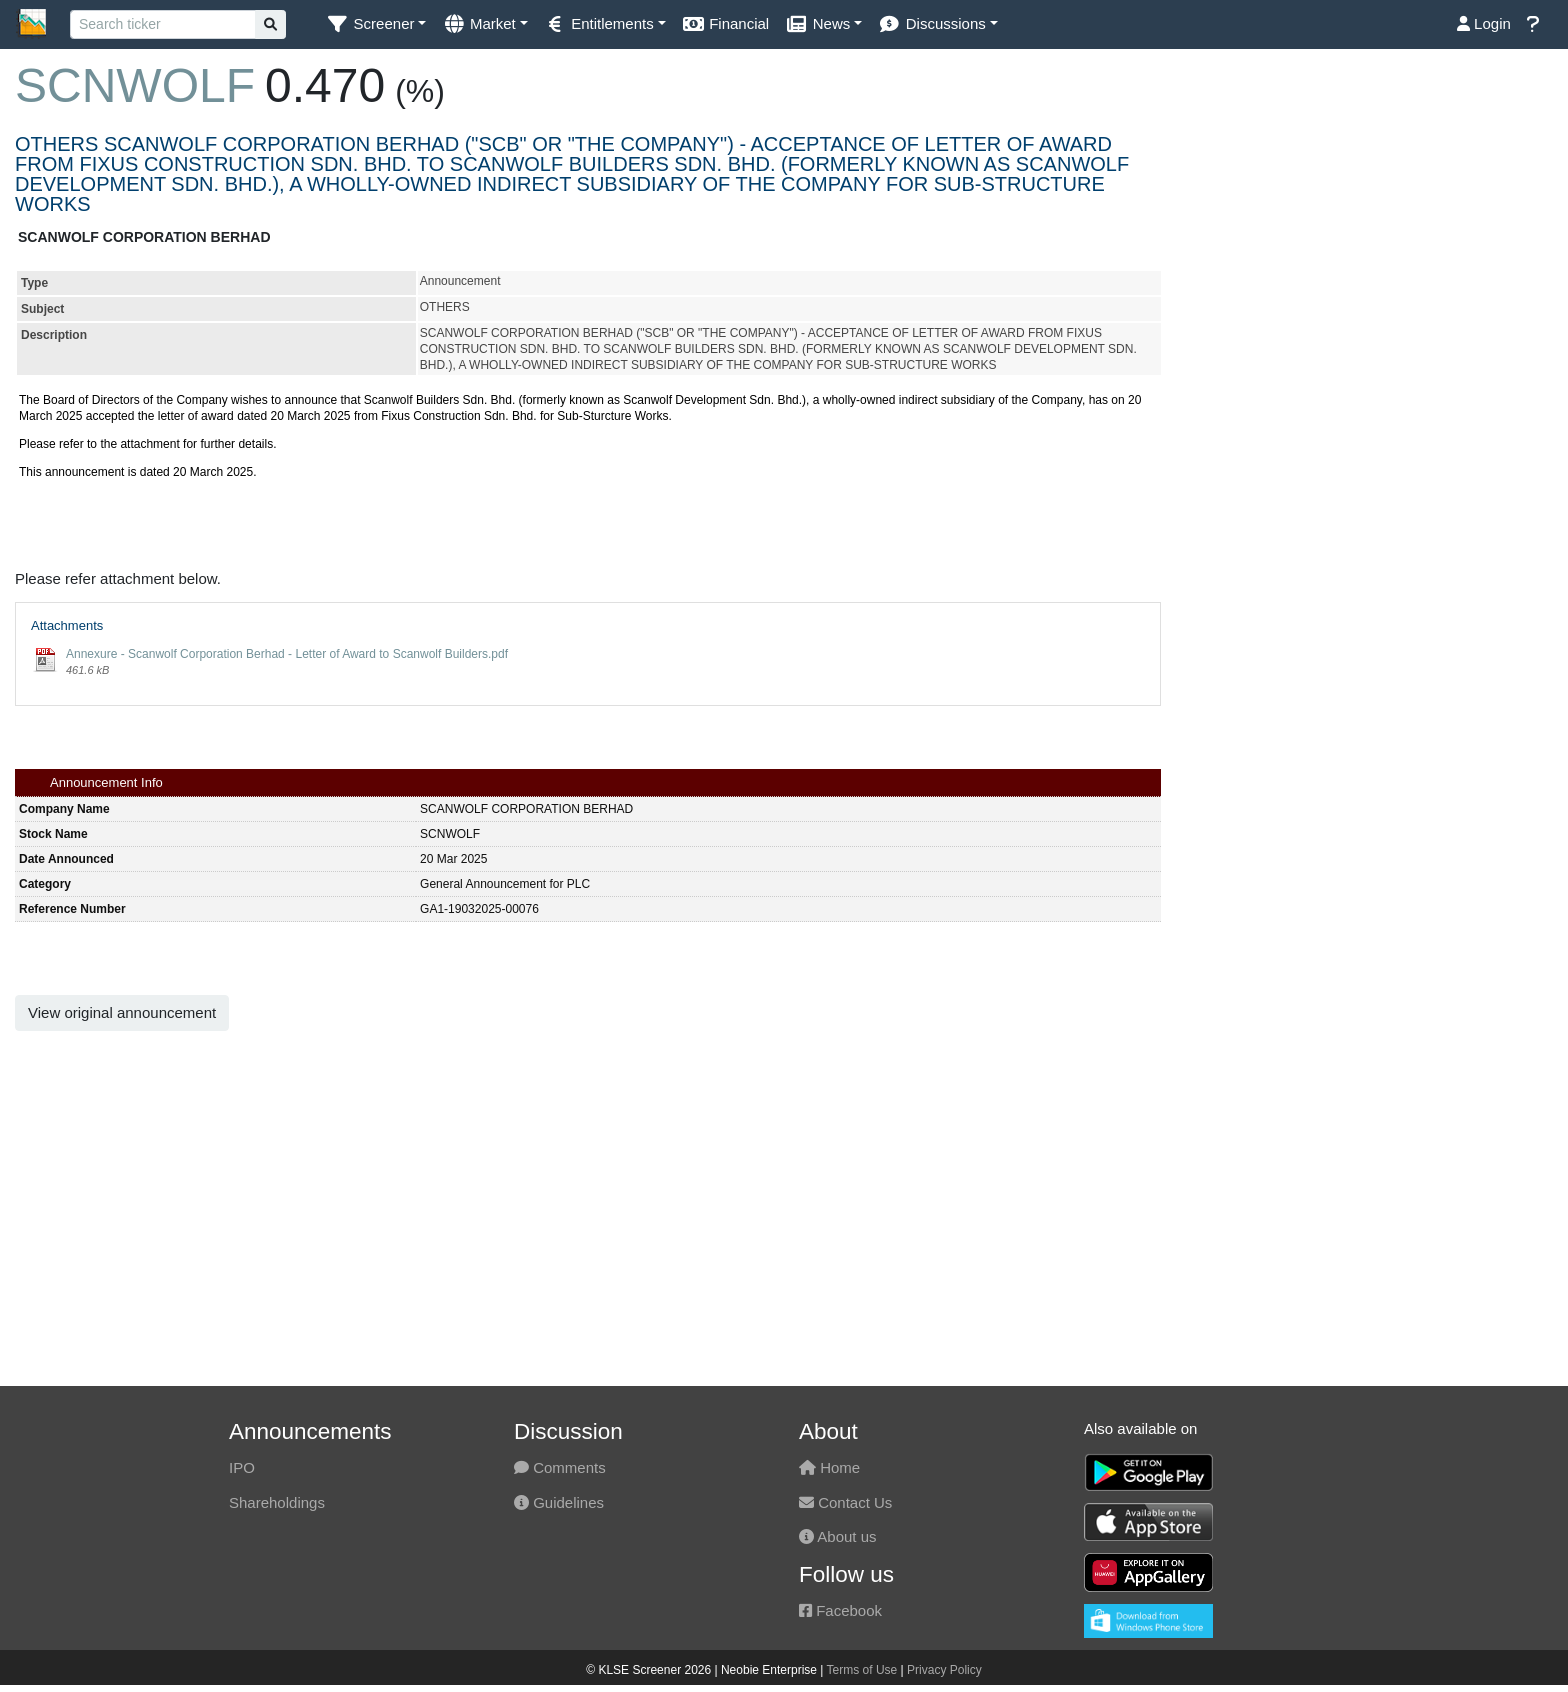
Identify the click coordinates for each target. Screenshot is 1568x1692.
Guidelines (559, 1502)
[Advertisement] (1372, 262)
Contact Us (845, 1502)
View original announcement (122, 1012)
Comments (560, 1467)
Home (829, 1467)
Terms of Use (862, 1670)
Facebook (840, 1610)
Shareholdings (277, 1502)
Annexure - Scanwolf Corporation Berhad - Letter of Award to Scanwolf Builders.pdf (287, 654)
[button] (376, 24)
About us (838, 1536)
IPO (242, 1467)
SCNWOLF (135, 85)
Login (1484, 23)
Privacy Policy (944, 1670)
